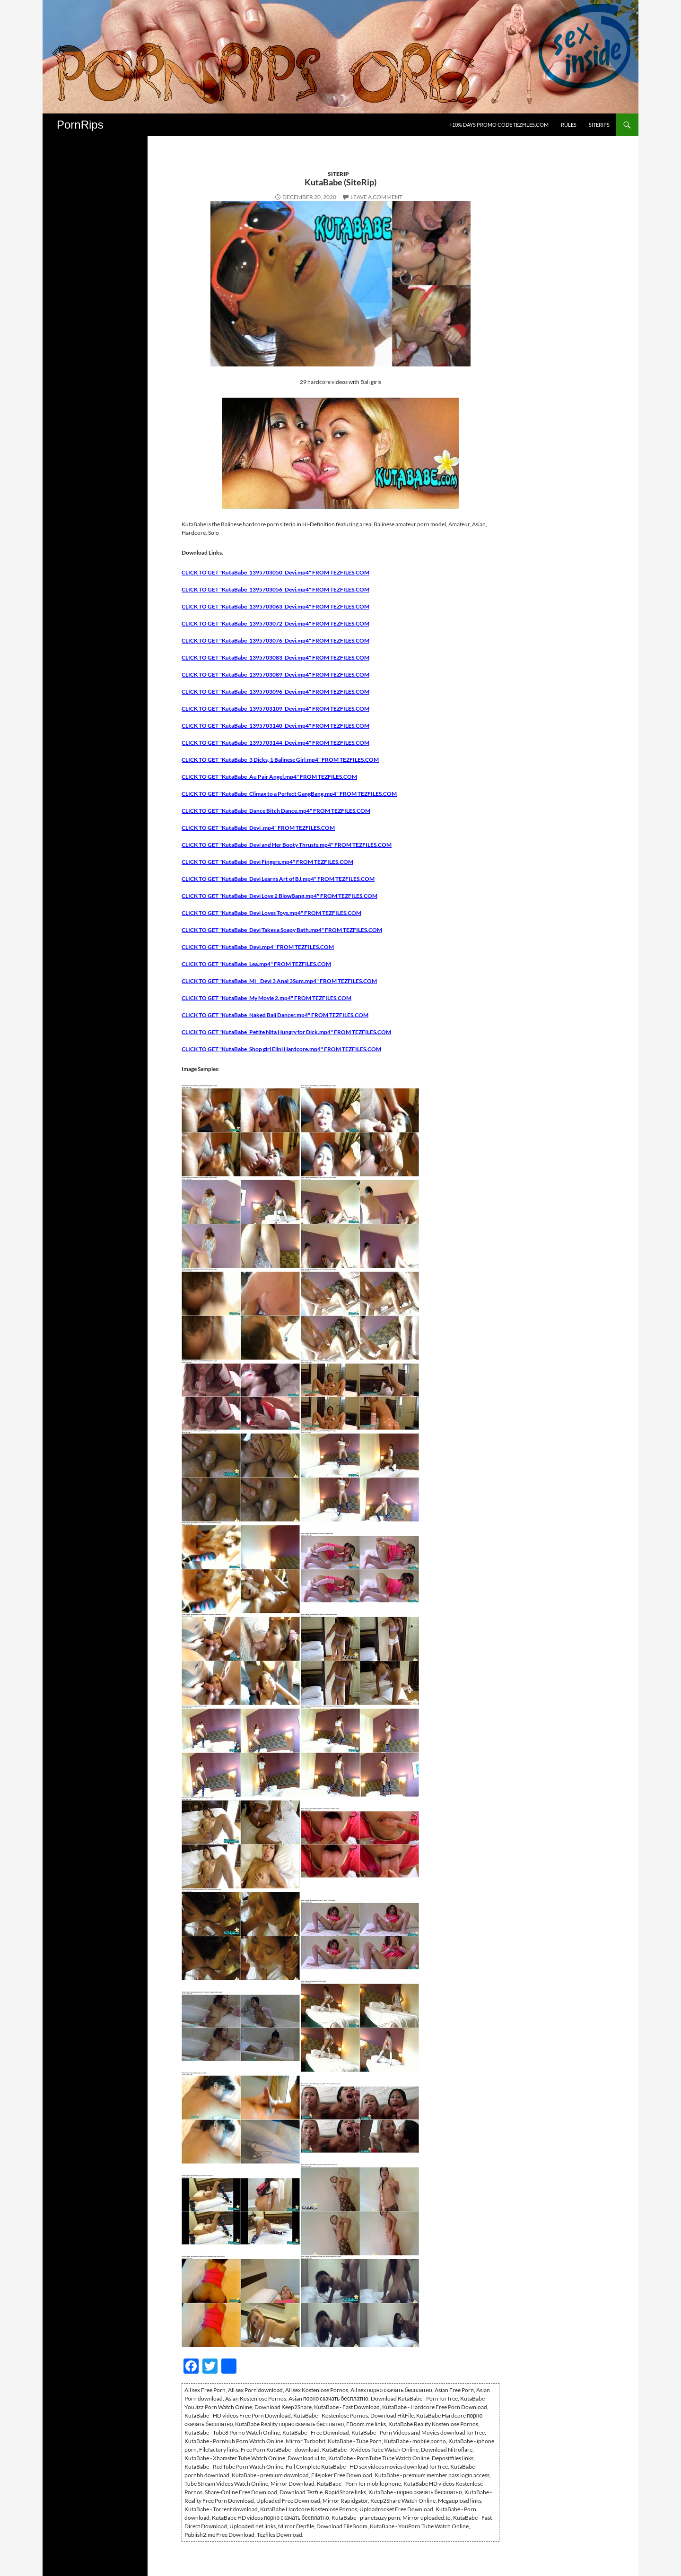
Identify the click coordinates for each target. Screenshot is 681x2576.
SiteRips (599, 125)
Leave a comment (376, 196)
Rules (568, 125)
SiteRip (338, 173)
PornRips (80, 124)
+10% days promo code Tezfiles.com (499, 125)
